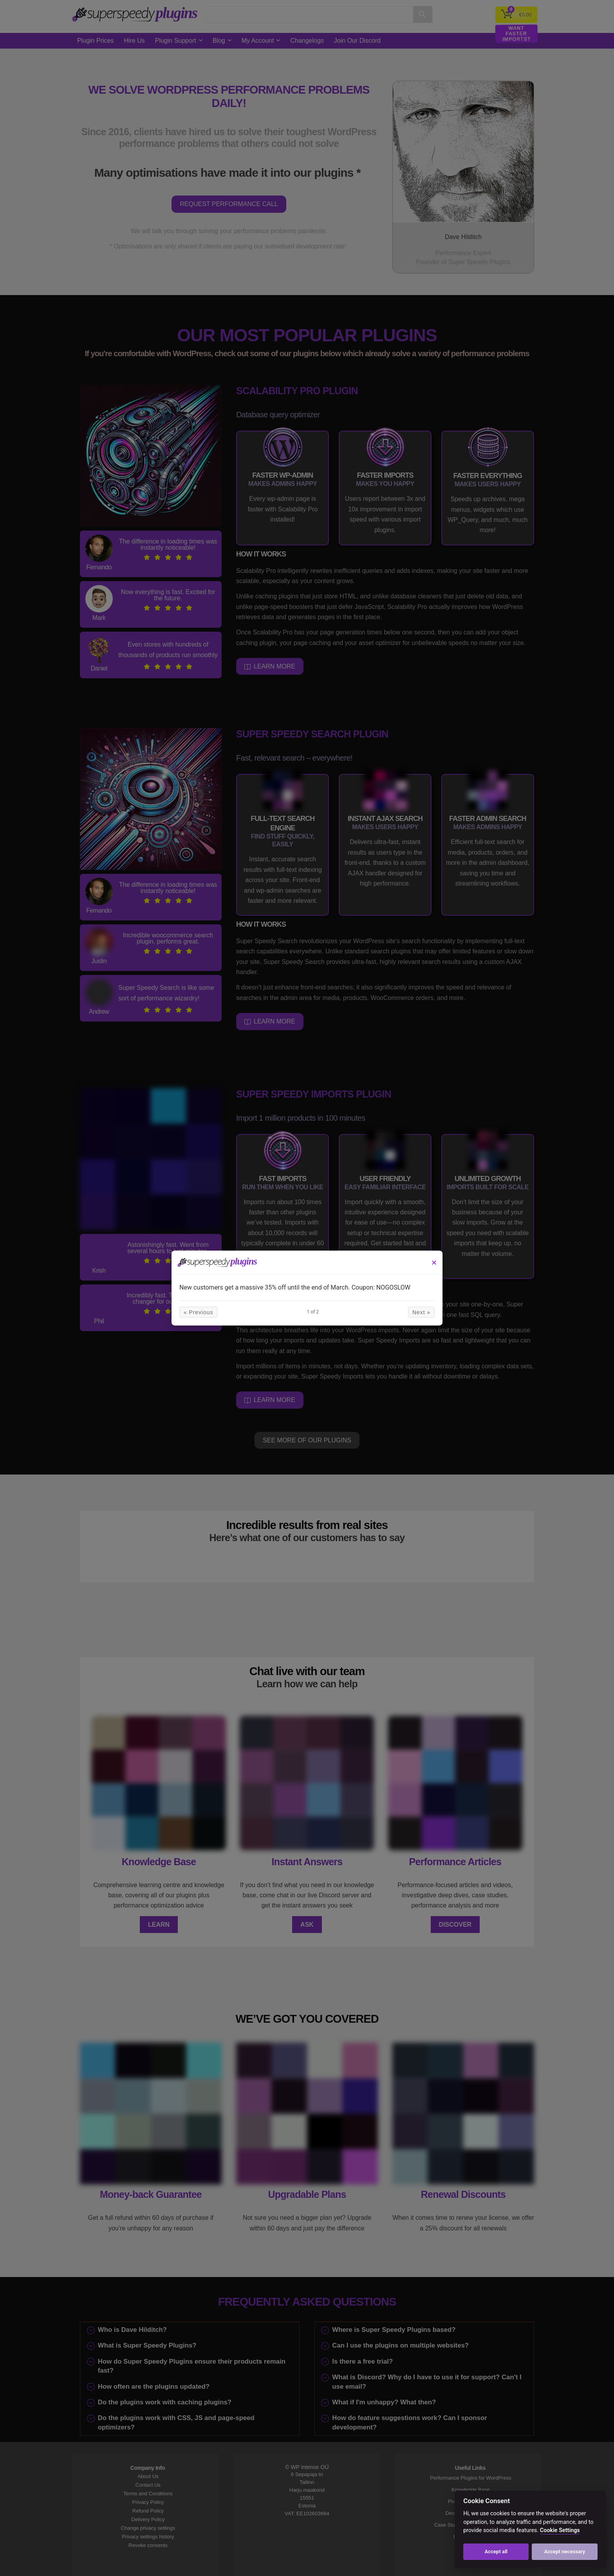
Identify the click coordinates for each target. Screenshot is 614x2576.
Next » (374, 1317)
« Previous (245, 1317)
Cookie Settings (560, 2530)
